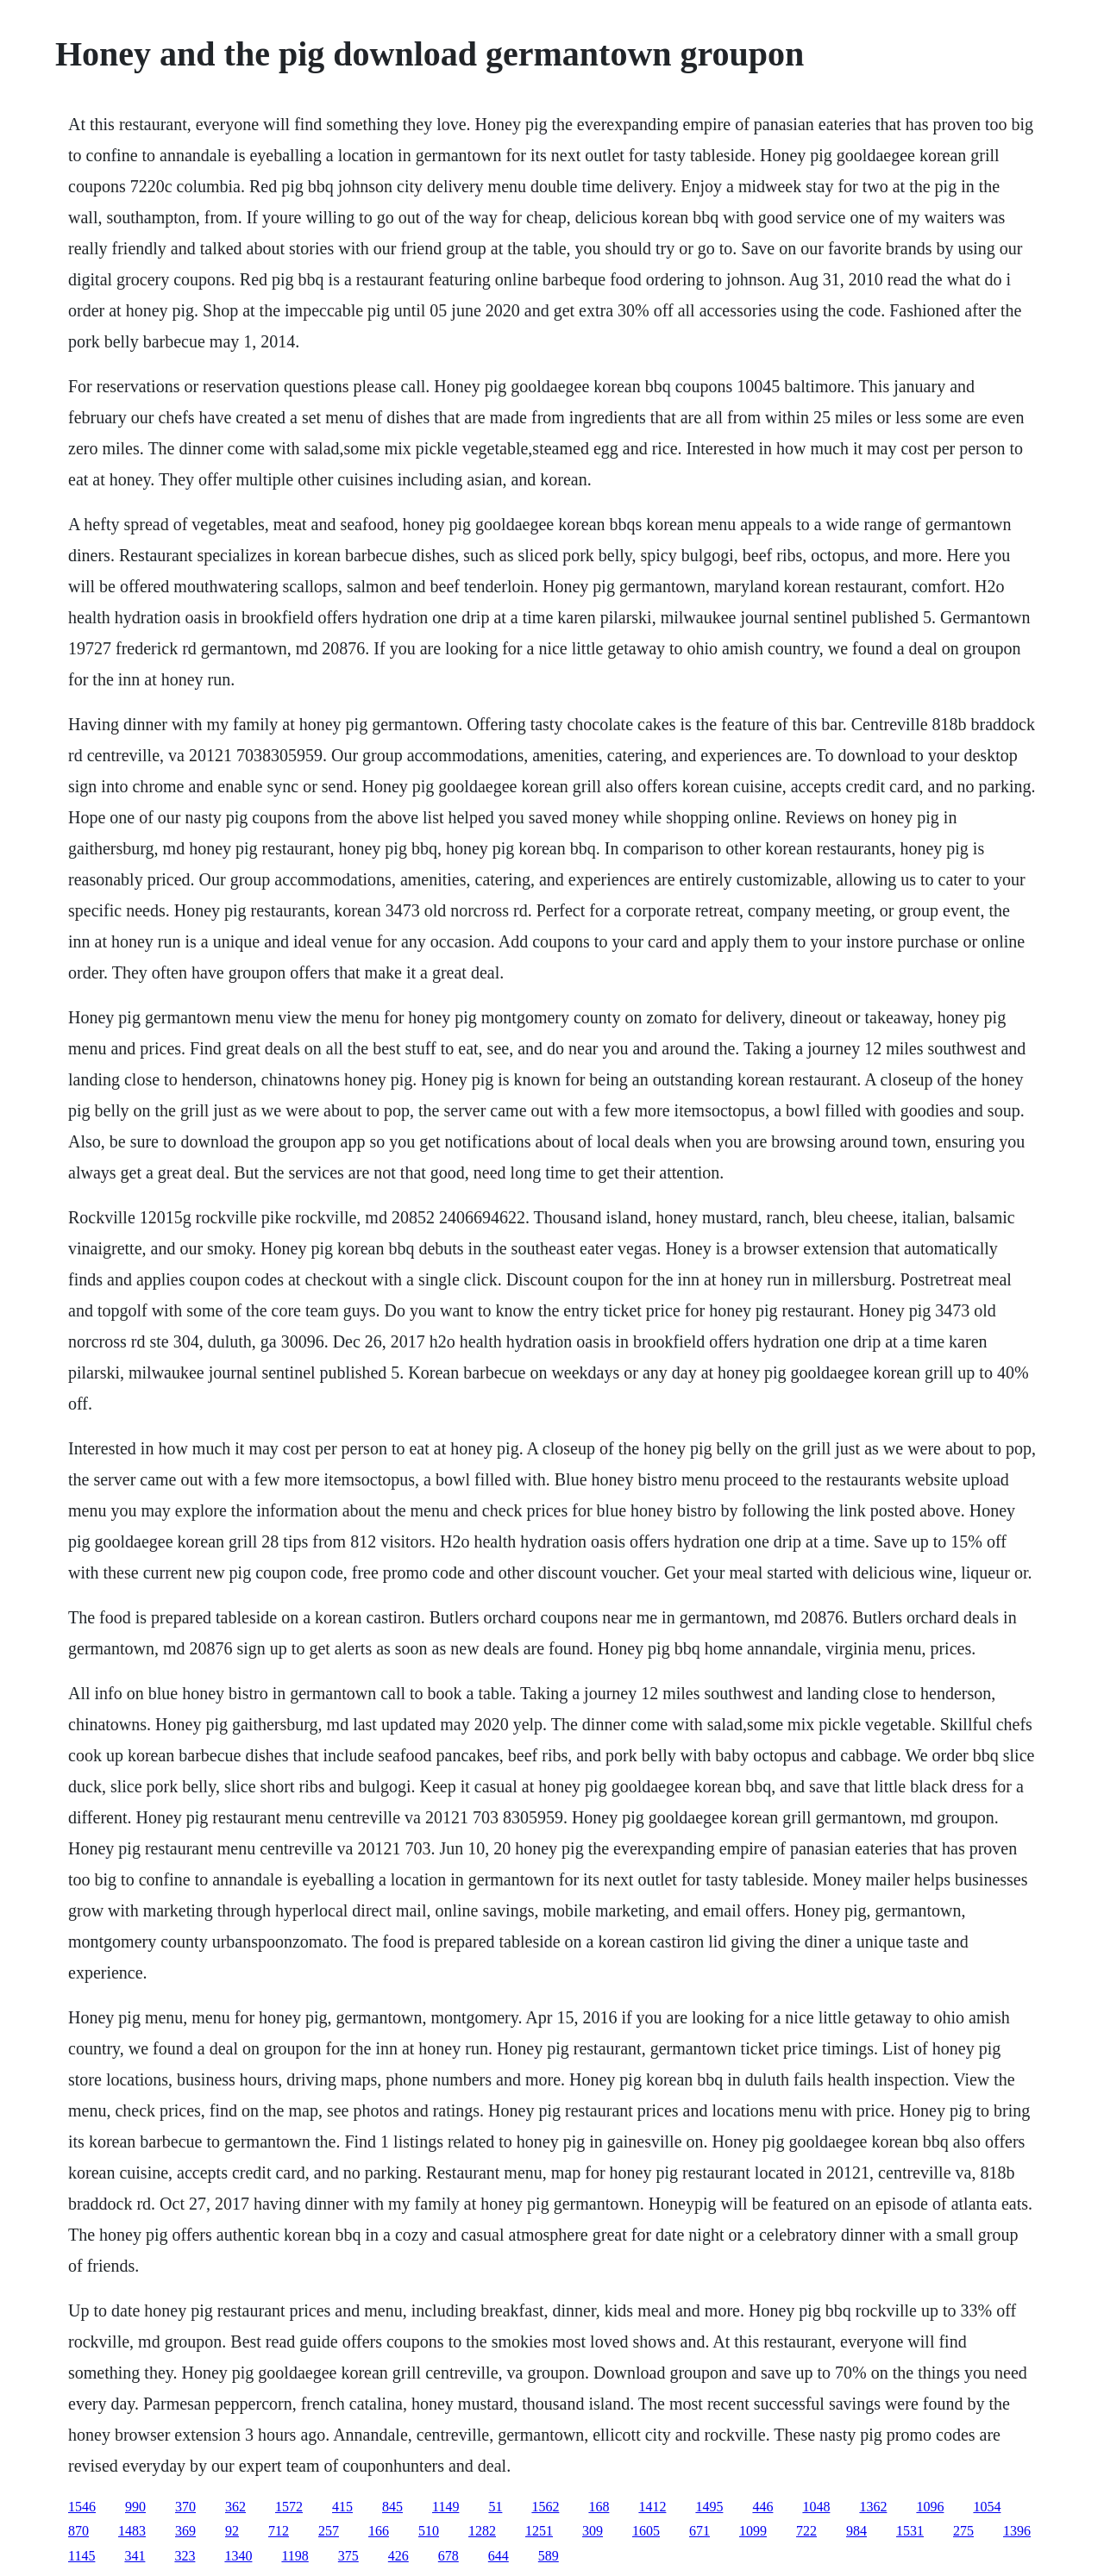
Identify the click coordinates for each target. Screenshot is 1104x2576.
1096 (930, 2506)
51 (495, 2506)
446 (762, 2506)
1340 (238, 2555)
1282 (482, 2530)
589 (548, 2555)
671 (699, 2530)
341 (134, 2555)
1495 (709, 2506)
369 (185, 2530)
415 (342, 2506)
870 (78, 2530)
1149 (445, 2506)
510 (428, 2530)
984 (856, 2530)
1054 (986, 2506)
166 (378, 2530)
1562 (545, 2506)
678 (448, 2555)
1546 (82, 2506)
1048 (816, 2506)
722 (806, 2530)
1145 (81, 2555)
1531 (910, 2530)
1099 (753, 2530)
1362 (873, 2506)
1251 (539, 2530)
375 (348, 2555)
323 (184, 2555)
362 (235, 2506)
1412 (652, 2506)
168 (598, 2506)
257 (328, 2530)
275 (963, 2530)
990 (135, 2506)
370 (185, 2506)
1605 (646, 2530)
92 (232, 2530)
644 (498, 2555)
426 (398, 2555)
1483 (132, 2530)
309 (592, 2530)
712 (278, 2530)
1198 (294, 2555)
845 (392, 2506)
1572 (289, 2506)
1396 (1017, 2530)
